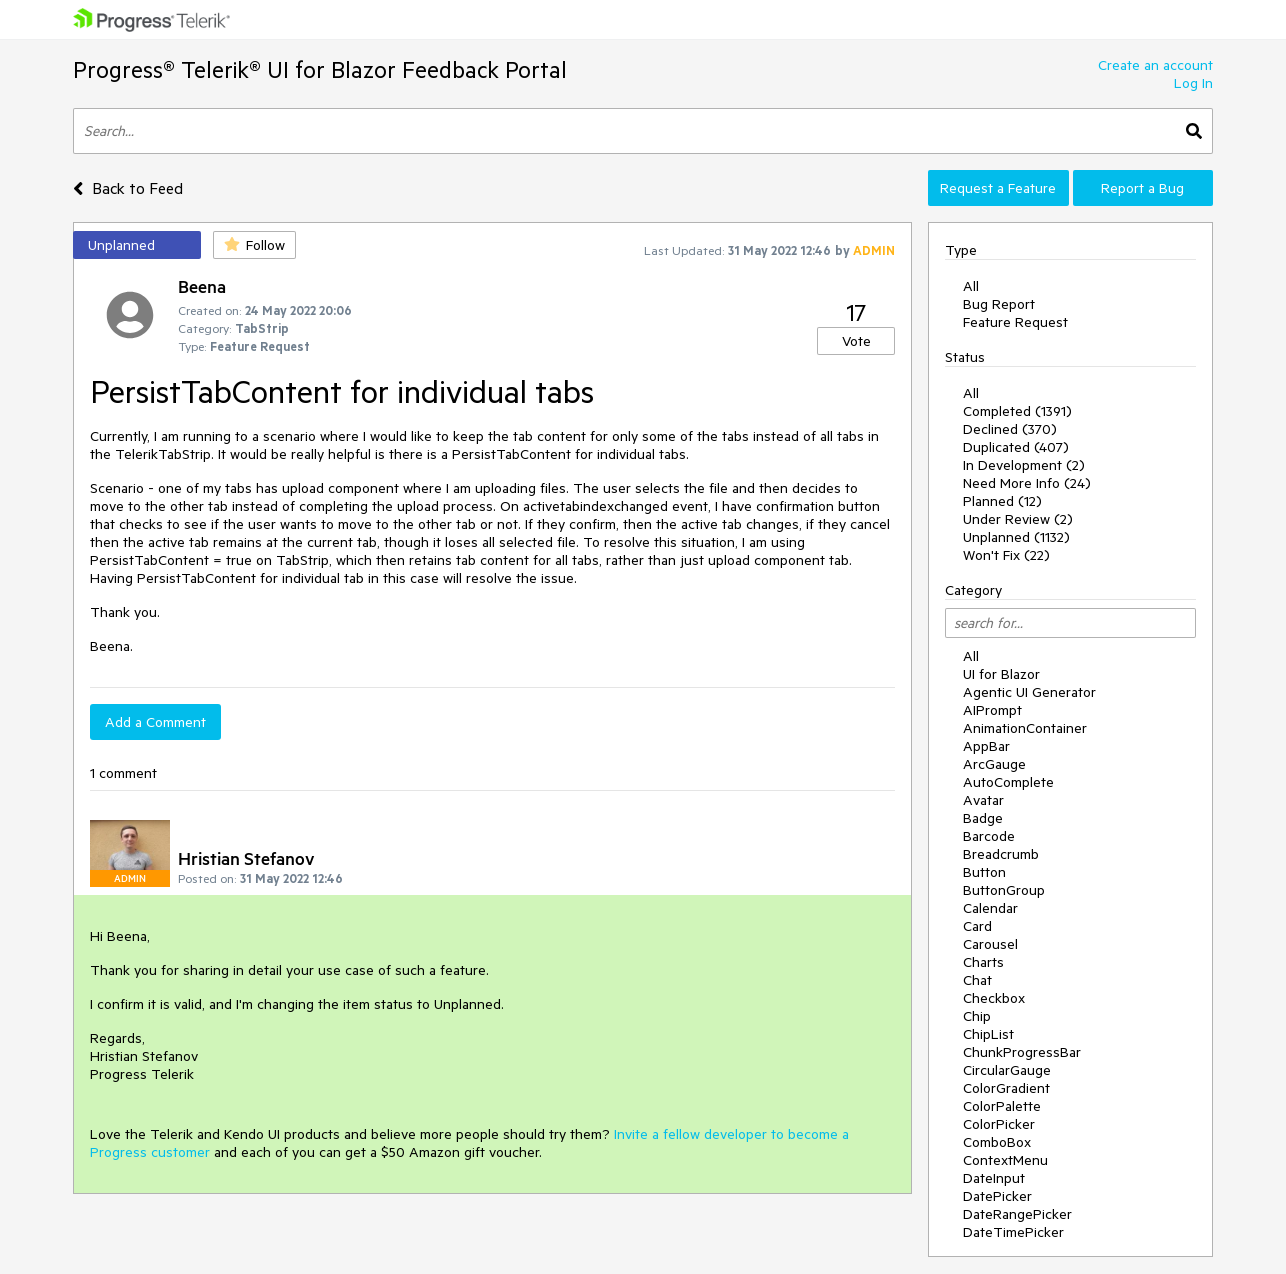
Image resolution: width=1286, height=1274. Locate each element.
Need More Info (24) (1027, 483)
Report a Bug (1142, 188)
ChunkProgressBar (1022, 1052)
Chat (977, 980)
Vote (856, 341)
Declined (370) (1010, 429)
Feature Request (1015, 322)
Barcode (989, 836)
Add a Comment (155, 722)
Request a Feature (998, 188)
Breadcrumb (1001, 854)
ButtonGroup (1004, 890)
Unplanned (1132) (1016, 537)
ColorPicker (999, 1124)
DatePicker (997, 1196)
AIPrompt (992, 710)
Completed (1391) (1017, 411)
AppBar (986, 746)
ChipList (988, 1034)
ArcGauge (994, 764)
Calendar (990, 908)
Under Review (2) (1018, 519)
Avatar (983, 800)
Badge (983, 818)
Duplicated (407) (1016, 447)
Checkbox (994, 998)
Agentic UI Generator (1029, 692)
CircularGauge (1007, 1070)
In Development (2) (1024, 465)
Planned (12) (1002, 501)
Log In (1193, 83)
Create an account (1155, 65)
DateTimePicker (1013, 1232)
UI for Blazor (1001, 674)
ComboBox (997, 1142)
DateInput (994, 1178)
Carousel (990, 944)
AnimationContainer (1025, 728)
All (971, 286)
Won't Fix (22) (1006, 555)
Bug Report (999, 304)
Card (977, 926)
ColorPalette (1002, 1106)
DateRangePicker (1017, 1214)
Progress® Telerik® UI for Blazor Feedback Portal (320, 69)
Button (984, 872)
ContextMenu (1005, 1160)
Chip (977, 1016)
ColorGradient (1006, 1088)
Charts (983, 962)
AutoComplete (1008, 782)
